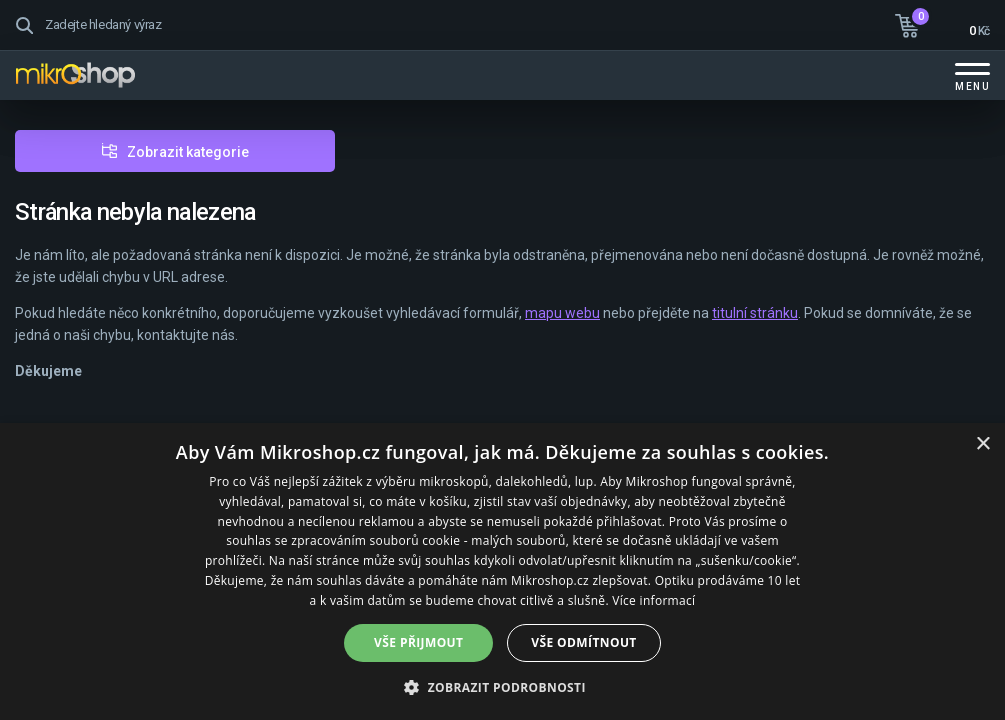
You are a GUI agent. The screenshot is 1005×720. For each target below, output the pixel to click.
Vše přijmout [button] (418, 642)
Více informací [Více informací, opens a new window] (653, 600)
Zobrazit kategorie (188, 152)
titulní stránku (755, 313)
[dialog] (502, 571)
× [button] (982, 444)
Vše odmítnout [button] (583, 642)
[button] (502, 686)
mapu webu (562, 313)
